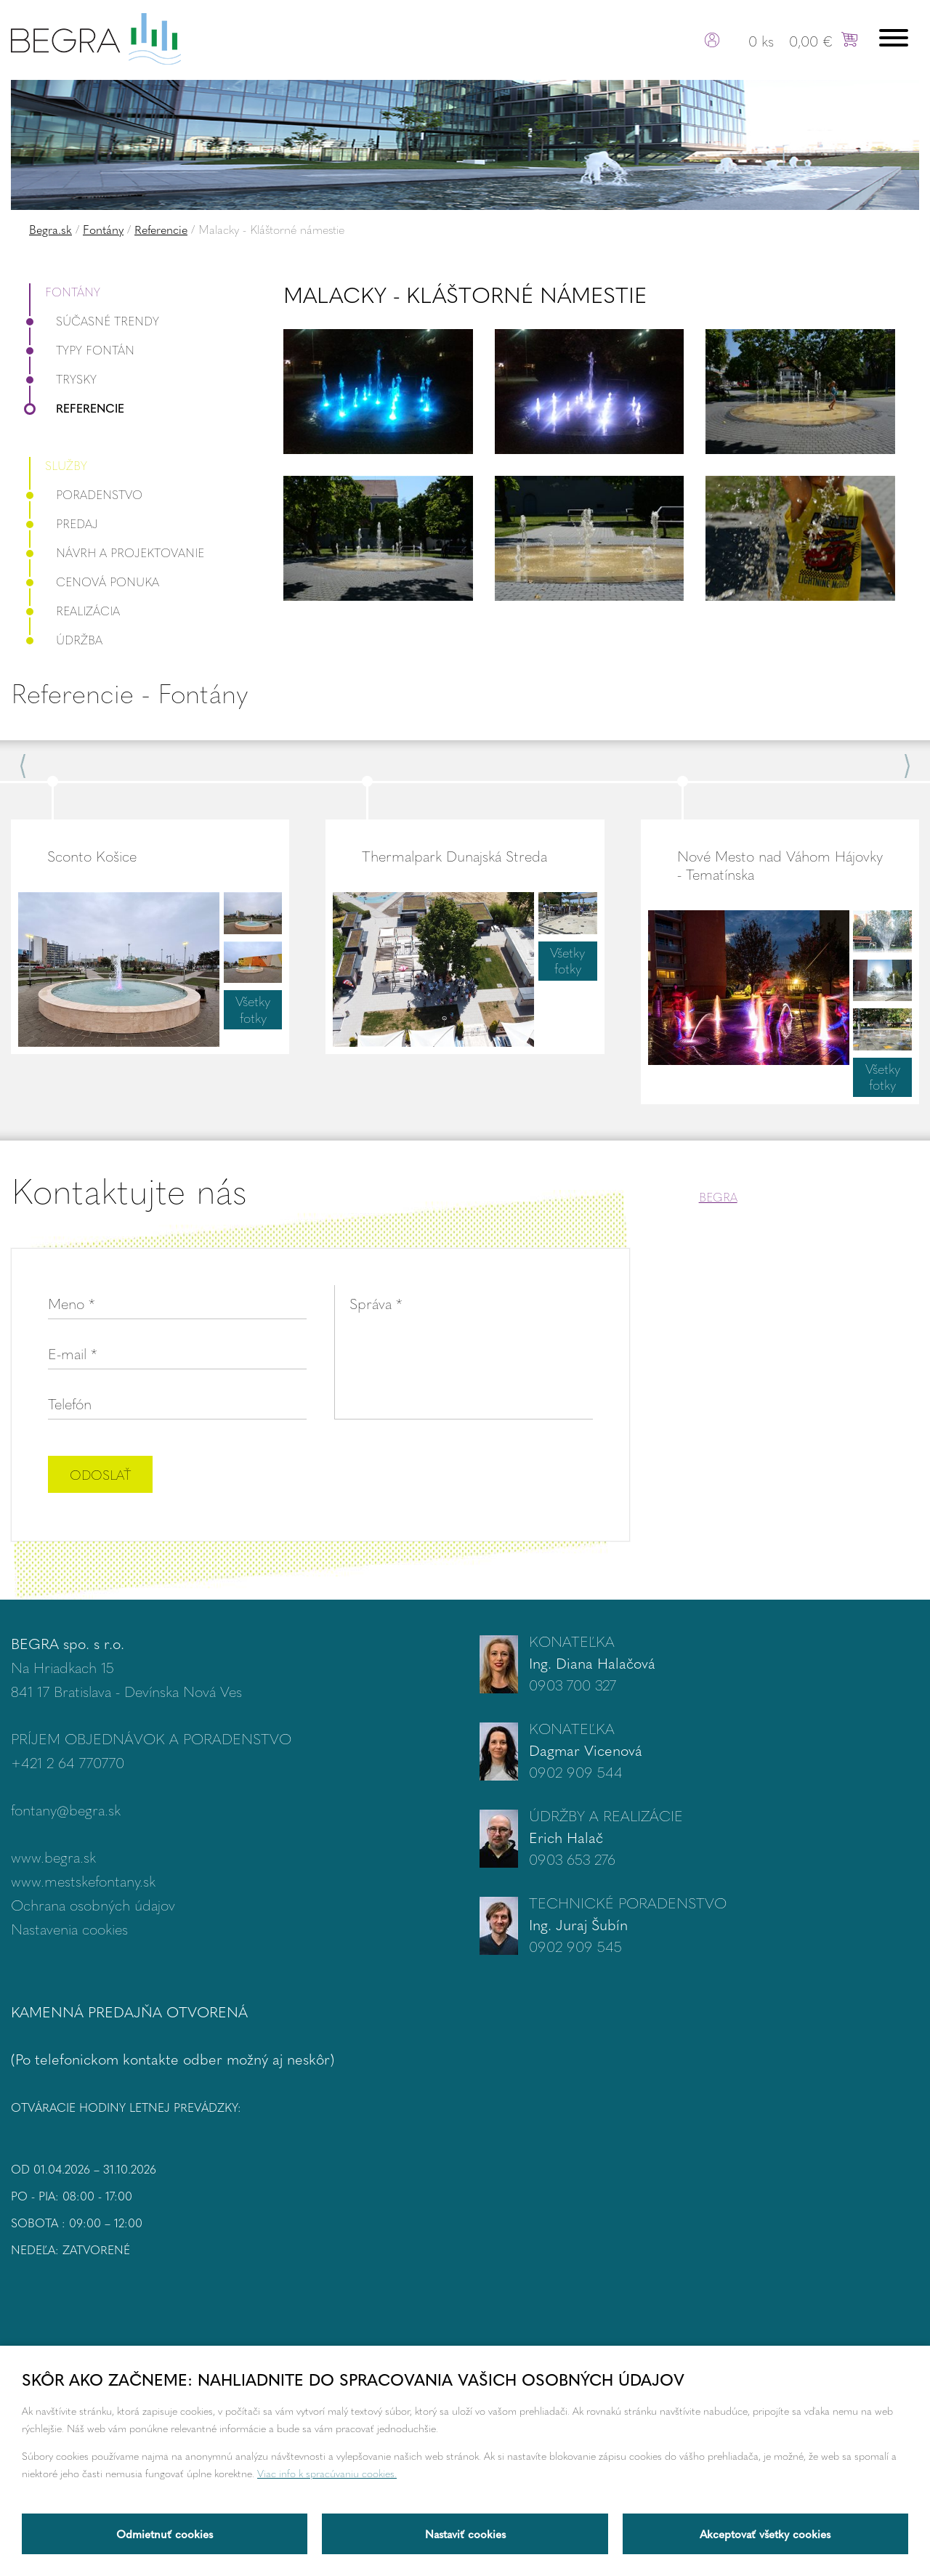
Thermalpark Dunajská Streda (454, 855)
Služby (66, 465)
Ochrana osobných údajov (93, 1904)
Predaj (63, 523)
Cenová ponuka (94, 581)
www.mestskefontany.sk (83, 1880)
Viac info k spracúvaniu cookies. (327, 2473)
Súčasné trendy (94, 320)
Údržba (65, 639)
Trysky (63, 378)
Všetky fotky (252, 1009)
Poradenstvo (85, 494)
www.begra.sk (53, 1856)
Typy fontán (81, 349)
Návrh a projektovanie (116, 552)
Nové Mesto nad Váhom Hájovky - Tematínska (780, 864)
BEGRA (718, 1196)
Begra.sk (50, 229)
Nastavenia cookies (69, 1928)
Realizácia (74, 610)
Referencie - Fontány (129, 692)
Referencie (160, 229)
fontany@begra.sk (66, 1809)
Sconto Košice (92, 855)
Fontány (103, 229)
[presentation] (482, 1476)
